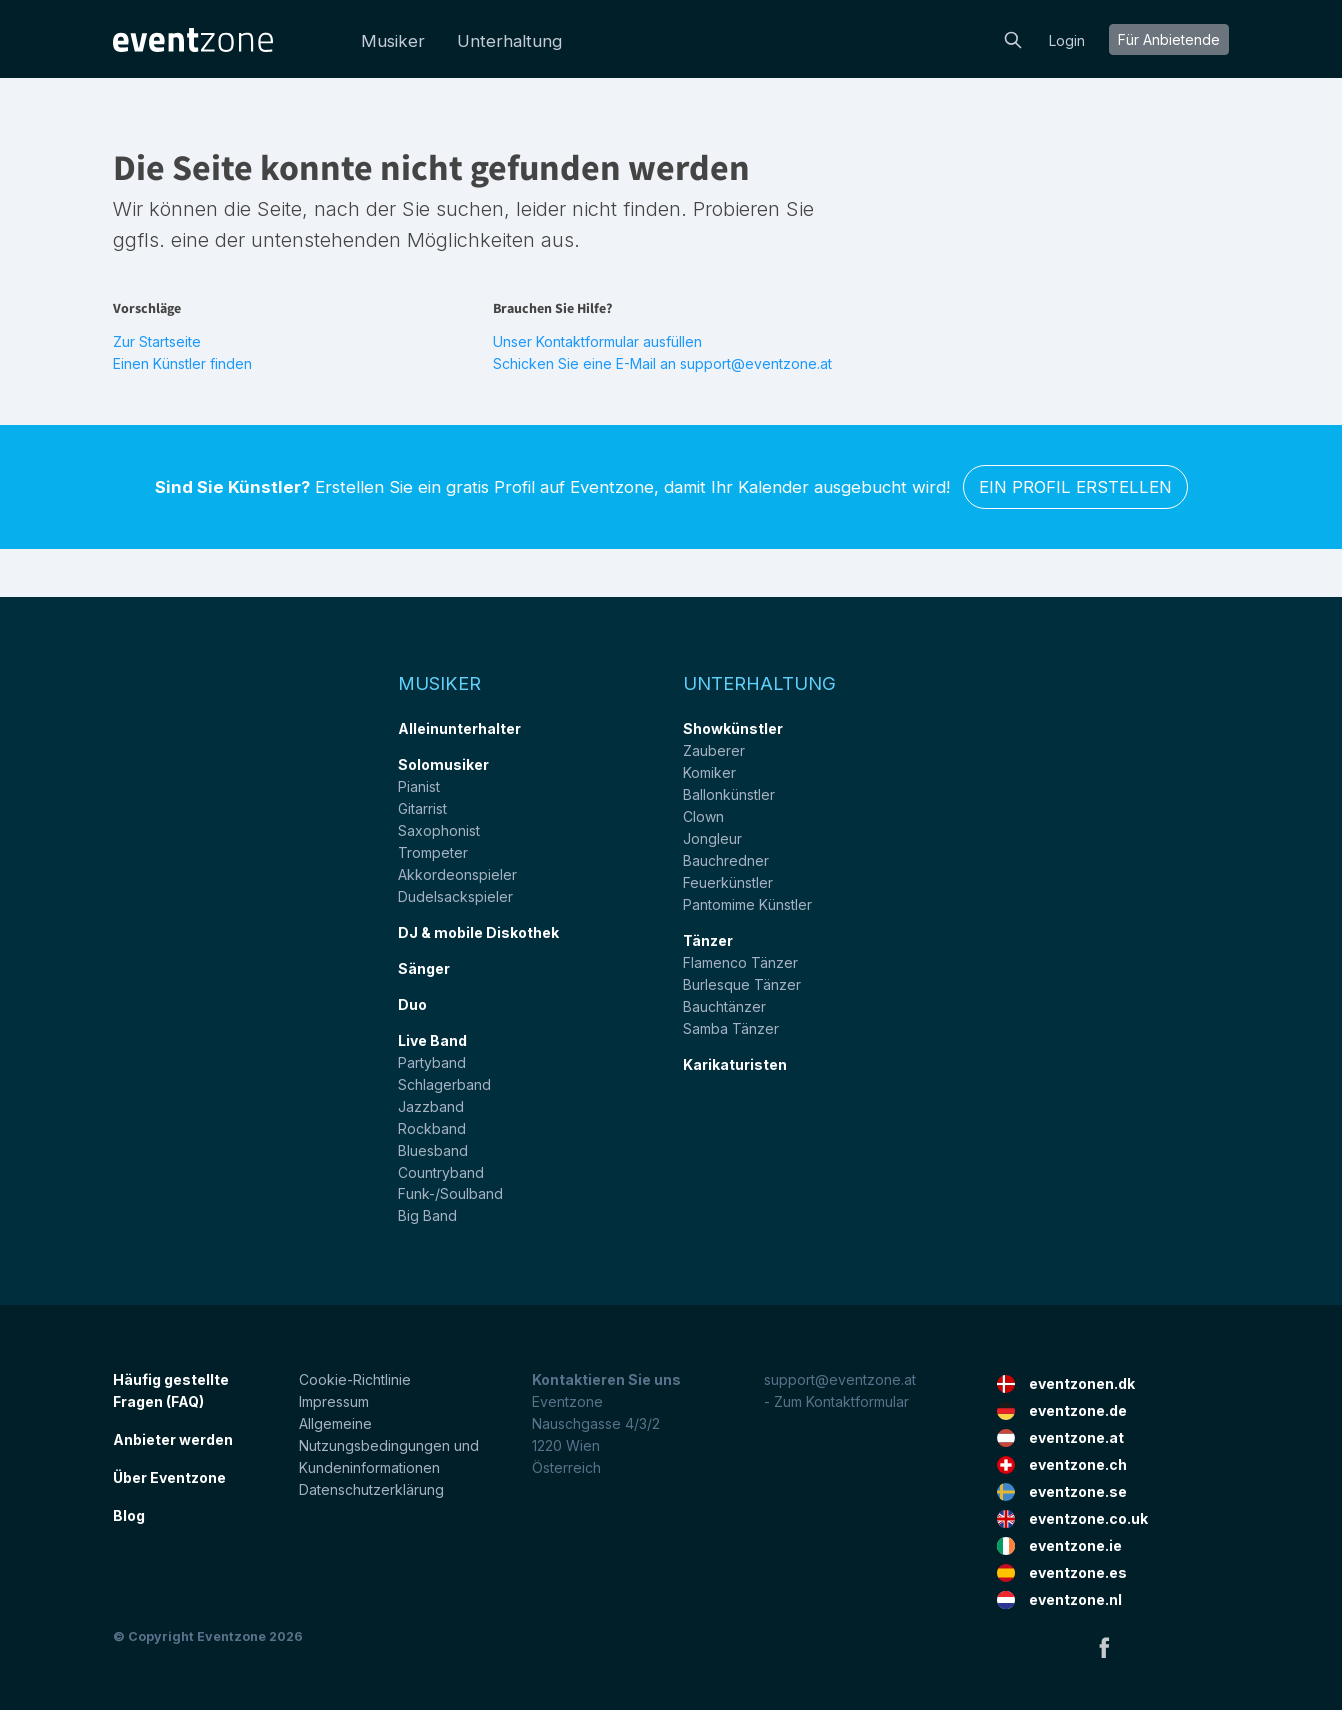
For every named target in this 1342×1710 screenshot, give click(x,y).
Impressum (334, 1401)
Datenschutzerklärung (371, 1489)
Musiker (393, 41)
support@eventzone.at (840, 1379)
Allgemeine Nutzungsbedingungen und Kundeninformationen (389, 1445)
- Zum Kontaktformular (836, 1401)
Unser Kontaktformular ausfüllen (597, 341)
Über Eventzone (169, 1477)
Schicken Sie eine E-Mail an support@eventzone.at (662, 363)
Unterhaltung (509, 41)
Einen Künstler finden (182, 363)
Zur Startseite (157, 341)
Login (1067, 40)
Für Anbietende (1169, 39)
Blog (129, 1515)
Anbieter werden (173, 1439)
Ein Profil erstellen (1075, 487)
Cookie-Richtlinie (355, 1379)
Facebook (1104, 1647)
